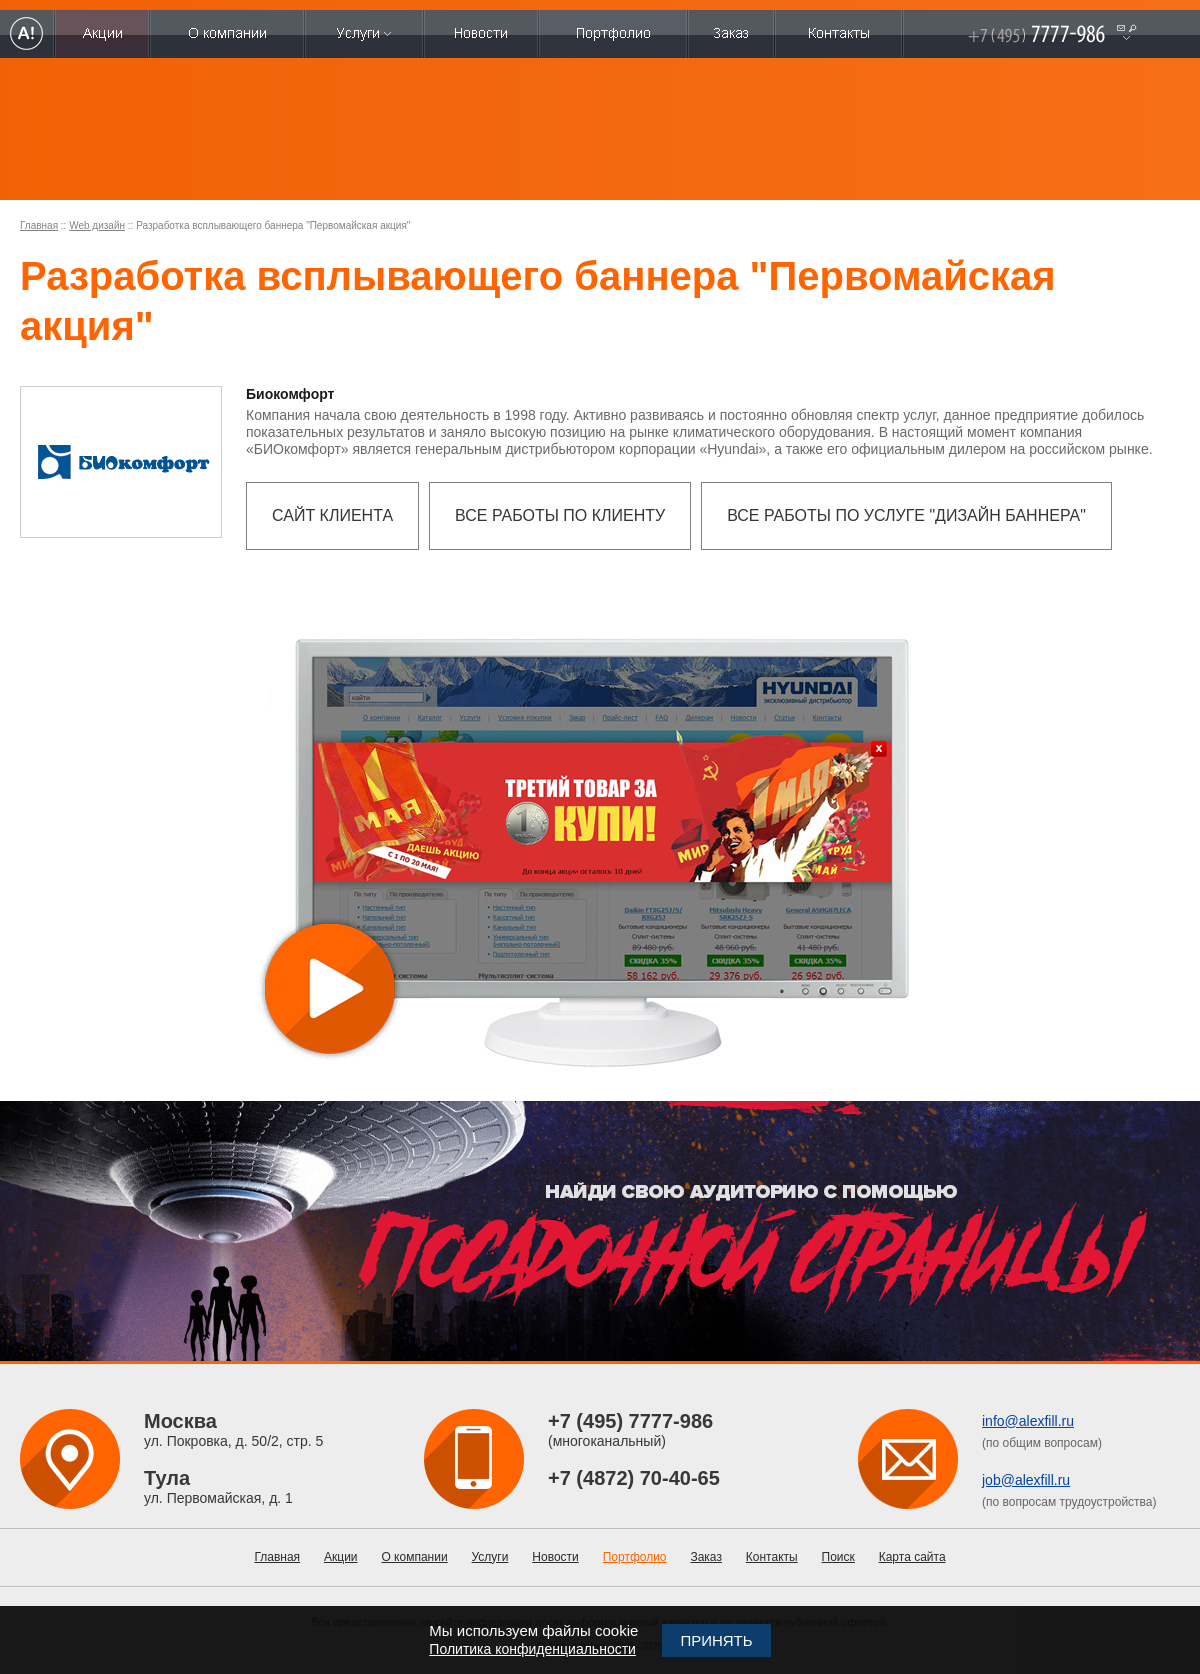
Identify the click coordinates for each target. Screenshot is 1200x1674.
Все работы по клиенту (560, 515)
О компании (414, 1557)
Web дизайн (97, 225)
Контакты (772, 1557)
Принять (716, 1640)
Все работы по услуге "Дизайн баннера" (906, 515)
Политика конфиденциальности (532, 1649)
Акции (341, 1557)
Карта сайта (912, 1557)
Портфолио (635, 1557)
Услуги (490, 1557)
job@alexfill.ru (1026, 1480)
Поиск (838, 1557)
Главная (39, 225)
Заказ (705, 1557)
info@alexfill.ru (1028, 1421)
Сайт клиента (332, 515)
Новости (555, 1557)
